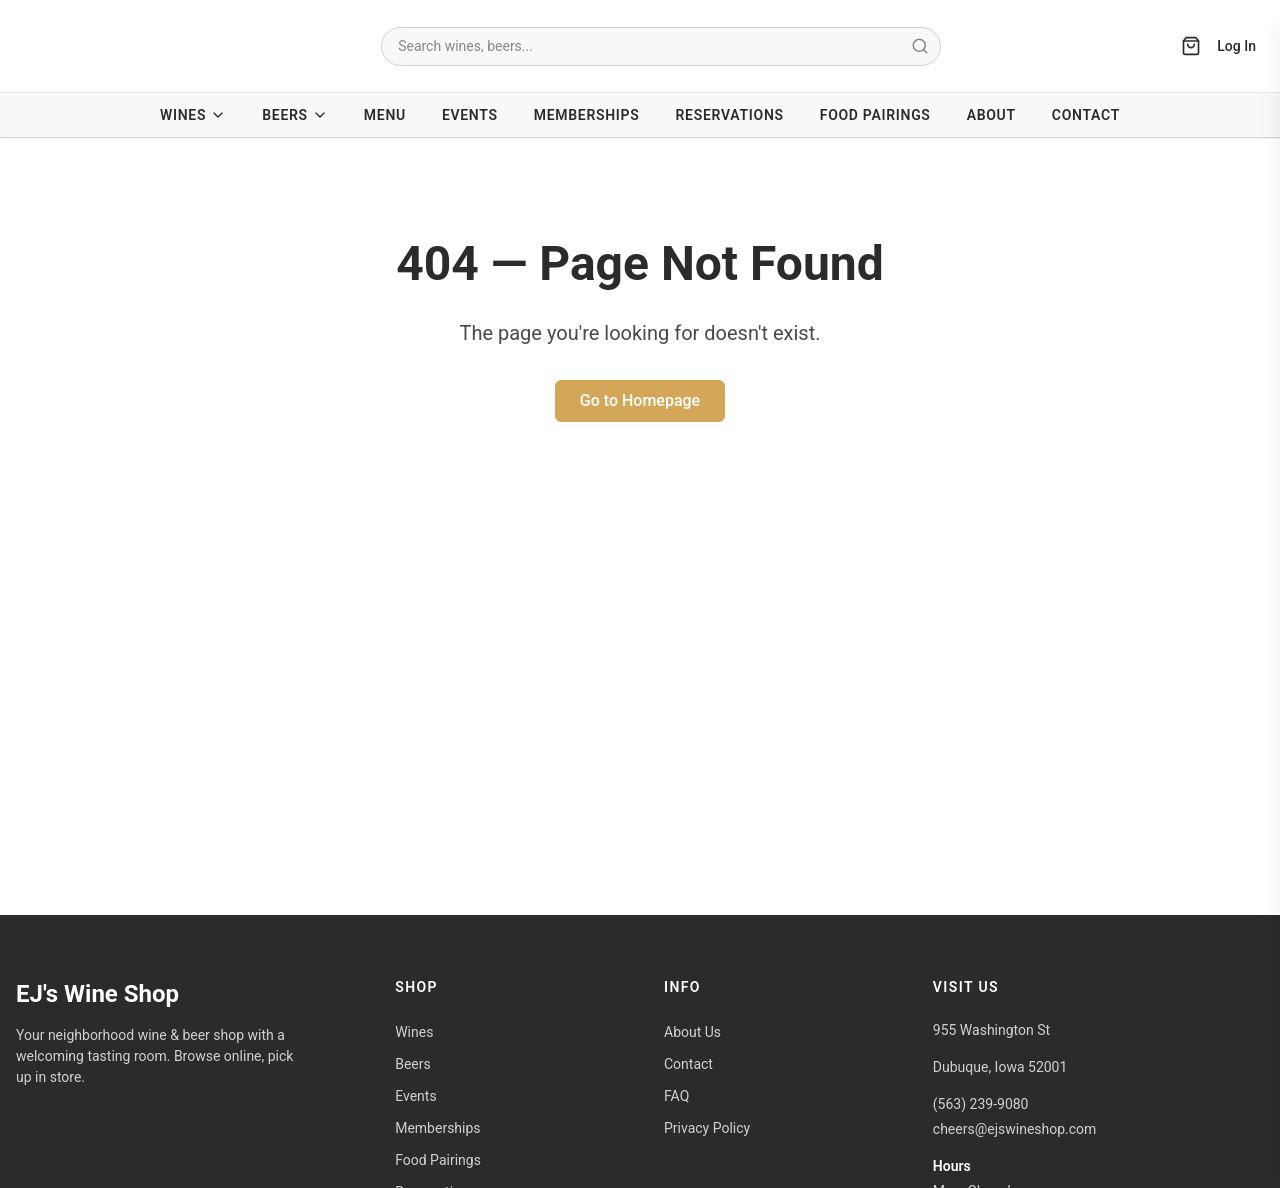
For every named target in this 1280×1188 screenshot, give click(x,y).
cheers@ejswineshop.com (1015, 1129)
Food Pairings (875, 115)
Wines (193, 115)
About (991, 115)
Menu (385, 115)
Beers (295, 115)
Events (470, 115)
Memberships (587, 115)
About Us (692, 1032)
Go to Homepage (640, 400)
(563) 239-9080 (981, 1104)
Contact (1086, 115)
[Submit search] (920, 46)
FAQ (676, 1096)
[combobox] (661, 46)
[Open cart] (1191, 46)
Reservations (730, 115)
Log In (1236, 46)
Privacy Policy (707, 1128)
